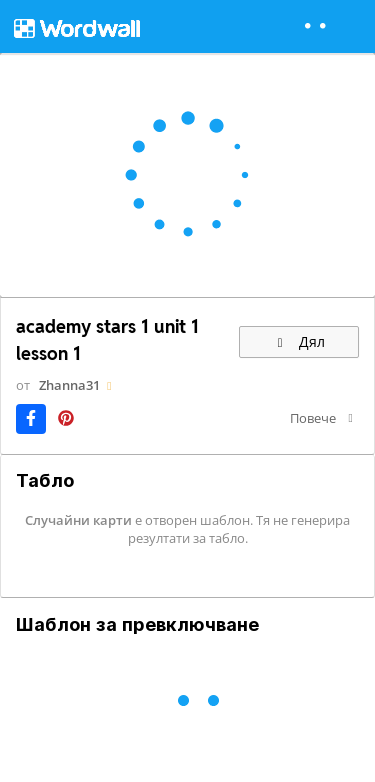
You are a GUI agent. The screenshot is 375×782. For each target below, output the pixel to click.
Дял (299, 341)
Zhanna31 (69, 385)
